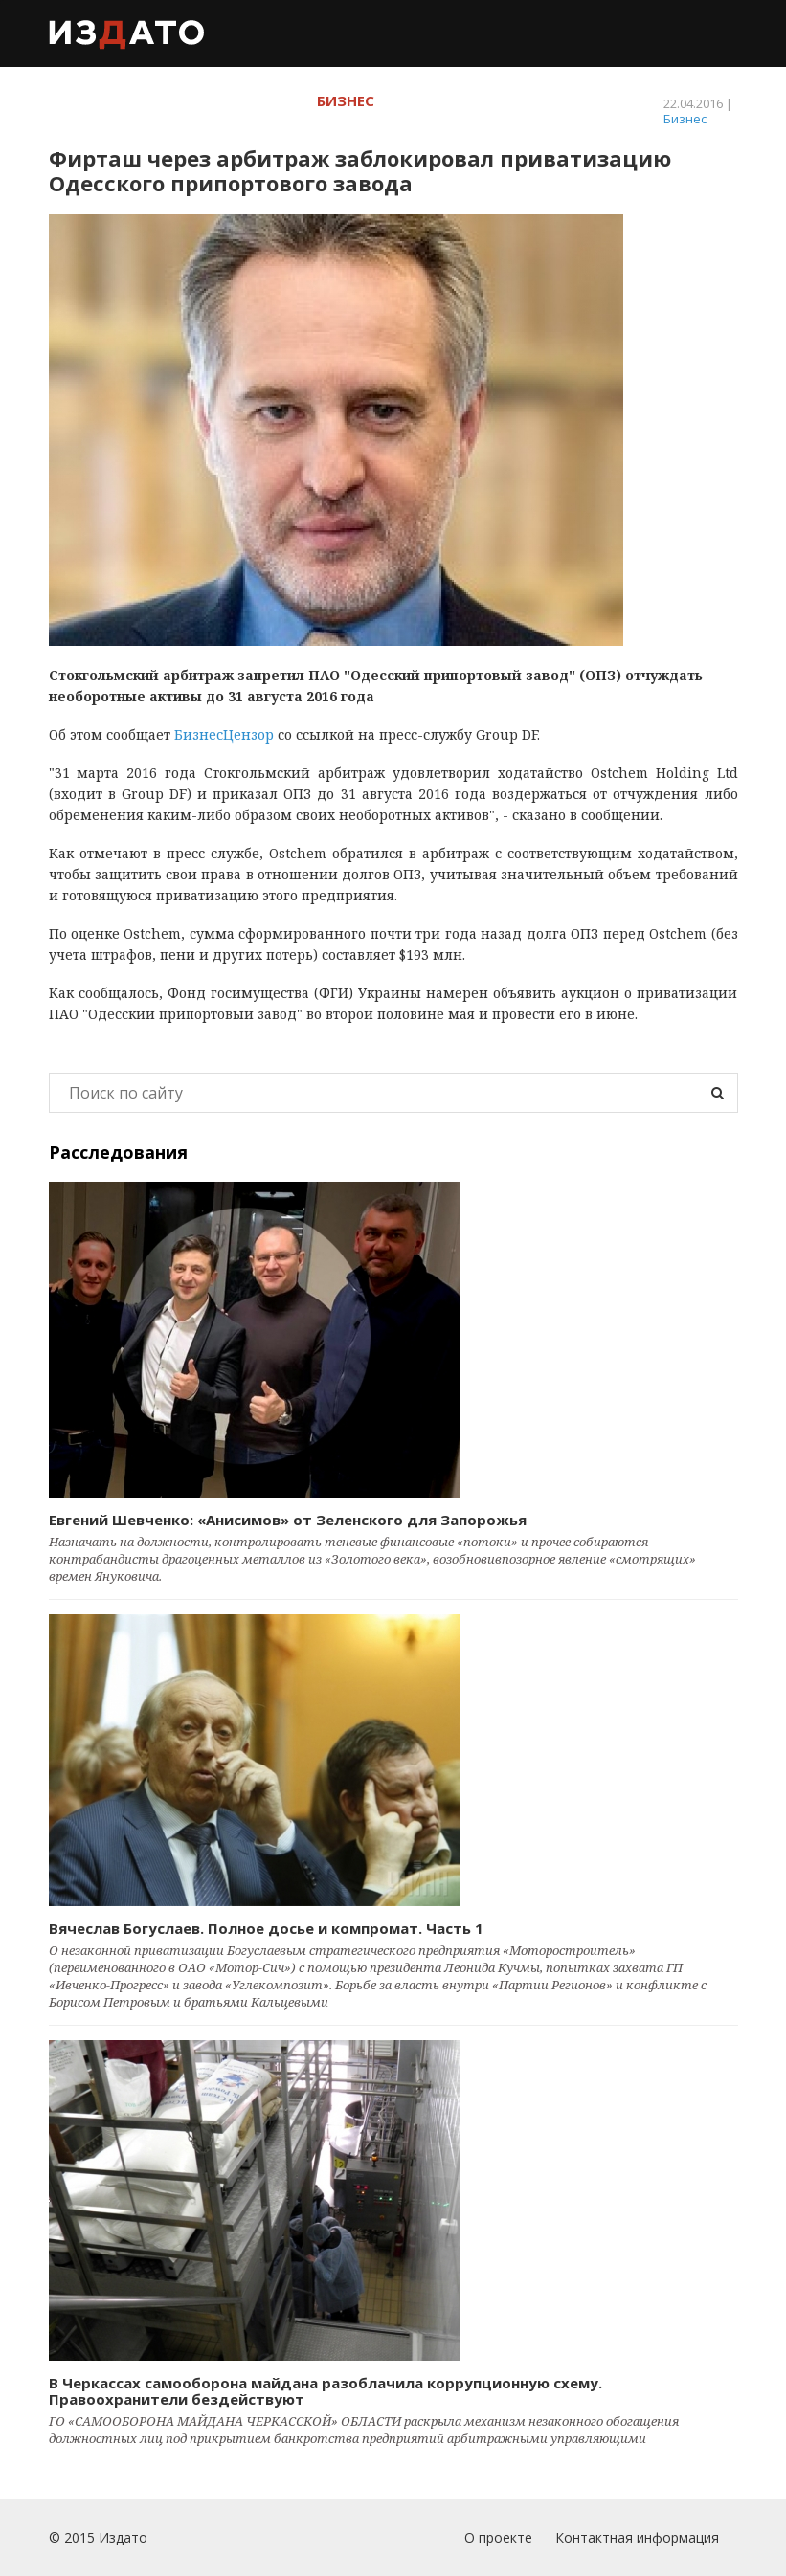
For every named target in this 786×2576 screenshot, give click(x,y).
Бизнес (685, 118)
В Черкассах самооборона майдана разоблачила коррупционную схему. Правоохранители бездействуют (325, 2391)
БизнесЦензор (224, 734)
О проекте (498, 2537)
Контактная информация (637, 2537)
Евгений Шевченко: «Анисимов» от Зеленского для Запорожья (288, 1519)
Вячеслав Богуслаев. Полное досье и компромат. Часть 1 (266, 1928)
